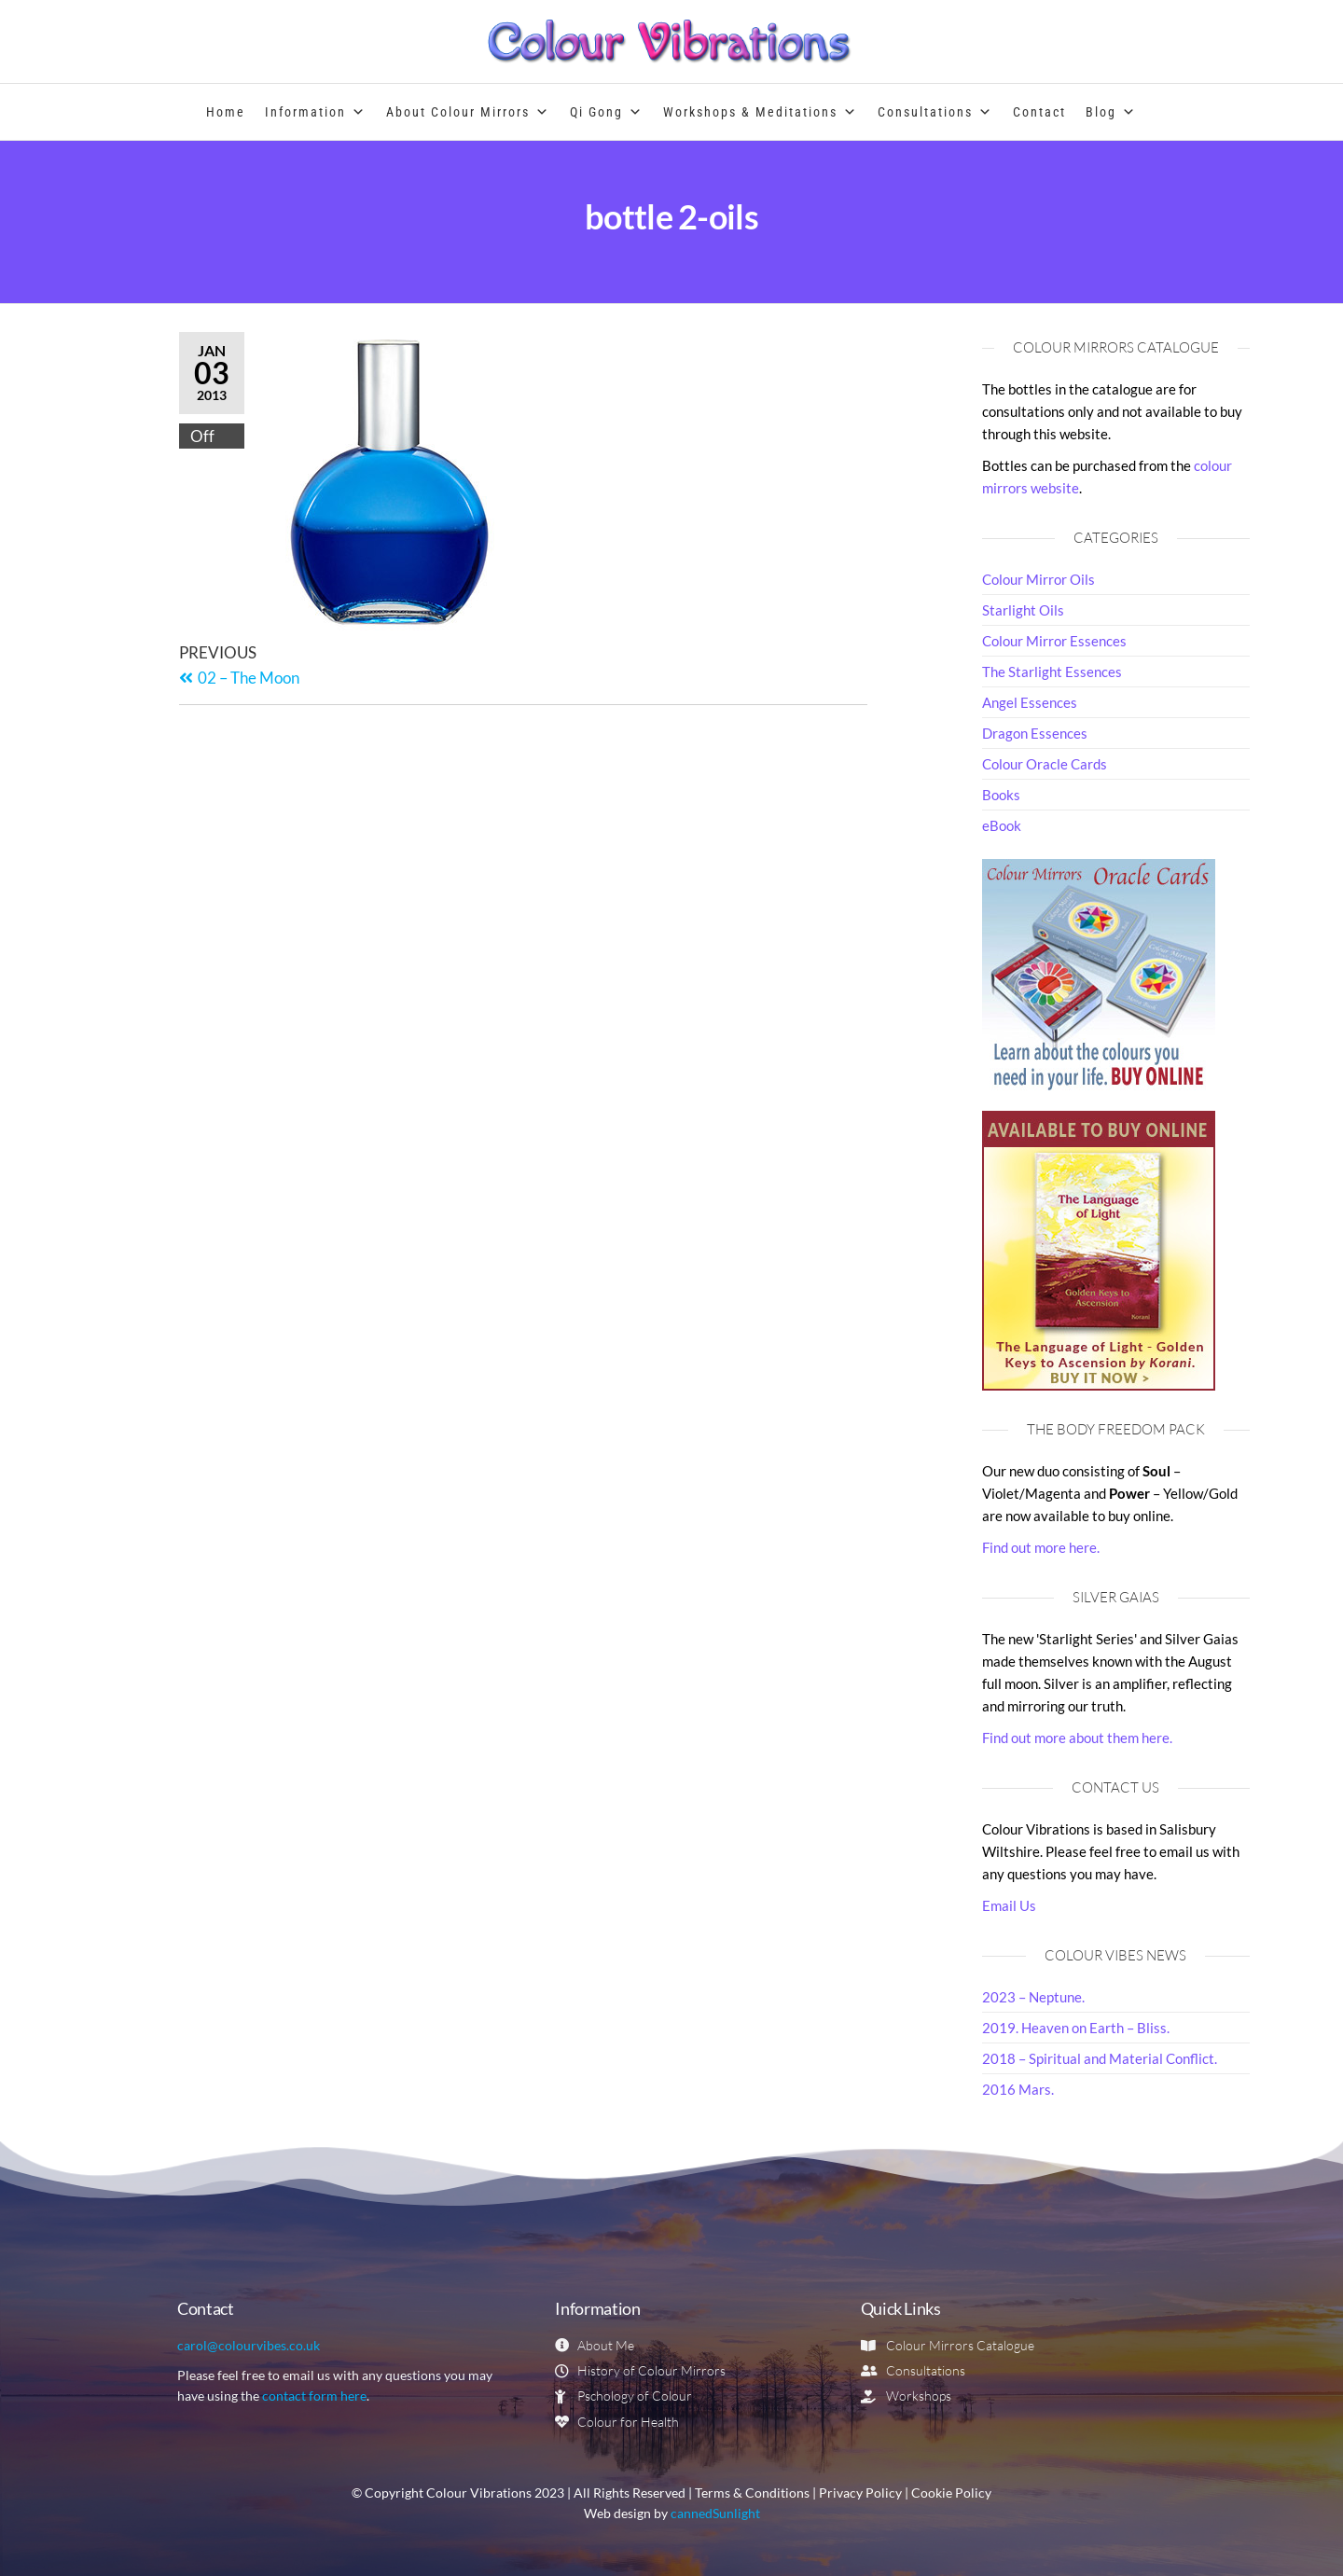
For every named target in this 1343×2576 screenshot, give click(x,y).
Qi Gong (607, 112)
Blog (1111, 112)
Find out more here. (1041, 1547)
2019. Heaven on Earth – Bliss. (1076, 2027)
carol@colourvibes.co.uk (248, 2345)
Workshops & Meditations (760, 112)
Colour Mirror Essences (1054, 640)
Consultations (935, 112)
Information (316, 112)
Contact (1039, 111)
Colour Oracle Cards (1044, 763)
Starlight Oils (1023, 610)
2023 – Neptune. (1033, 1996)
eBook (1001, 825)
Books (1001, 794)
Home (225, 111)
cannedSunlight (715, 2513)
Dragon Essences (1034, 733)
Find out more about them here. (1077, 1737)
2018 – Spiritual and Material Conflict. (1099, 2058)
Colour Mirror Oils (1038, 579)
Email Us (1009, 1905)
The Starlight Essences (1052, 671)
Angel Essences (1029, 702)
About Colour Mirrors (468, 112)
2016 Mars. (1018, 2089)
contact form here (314, 2395)
